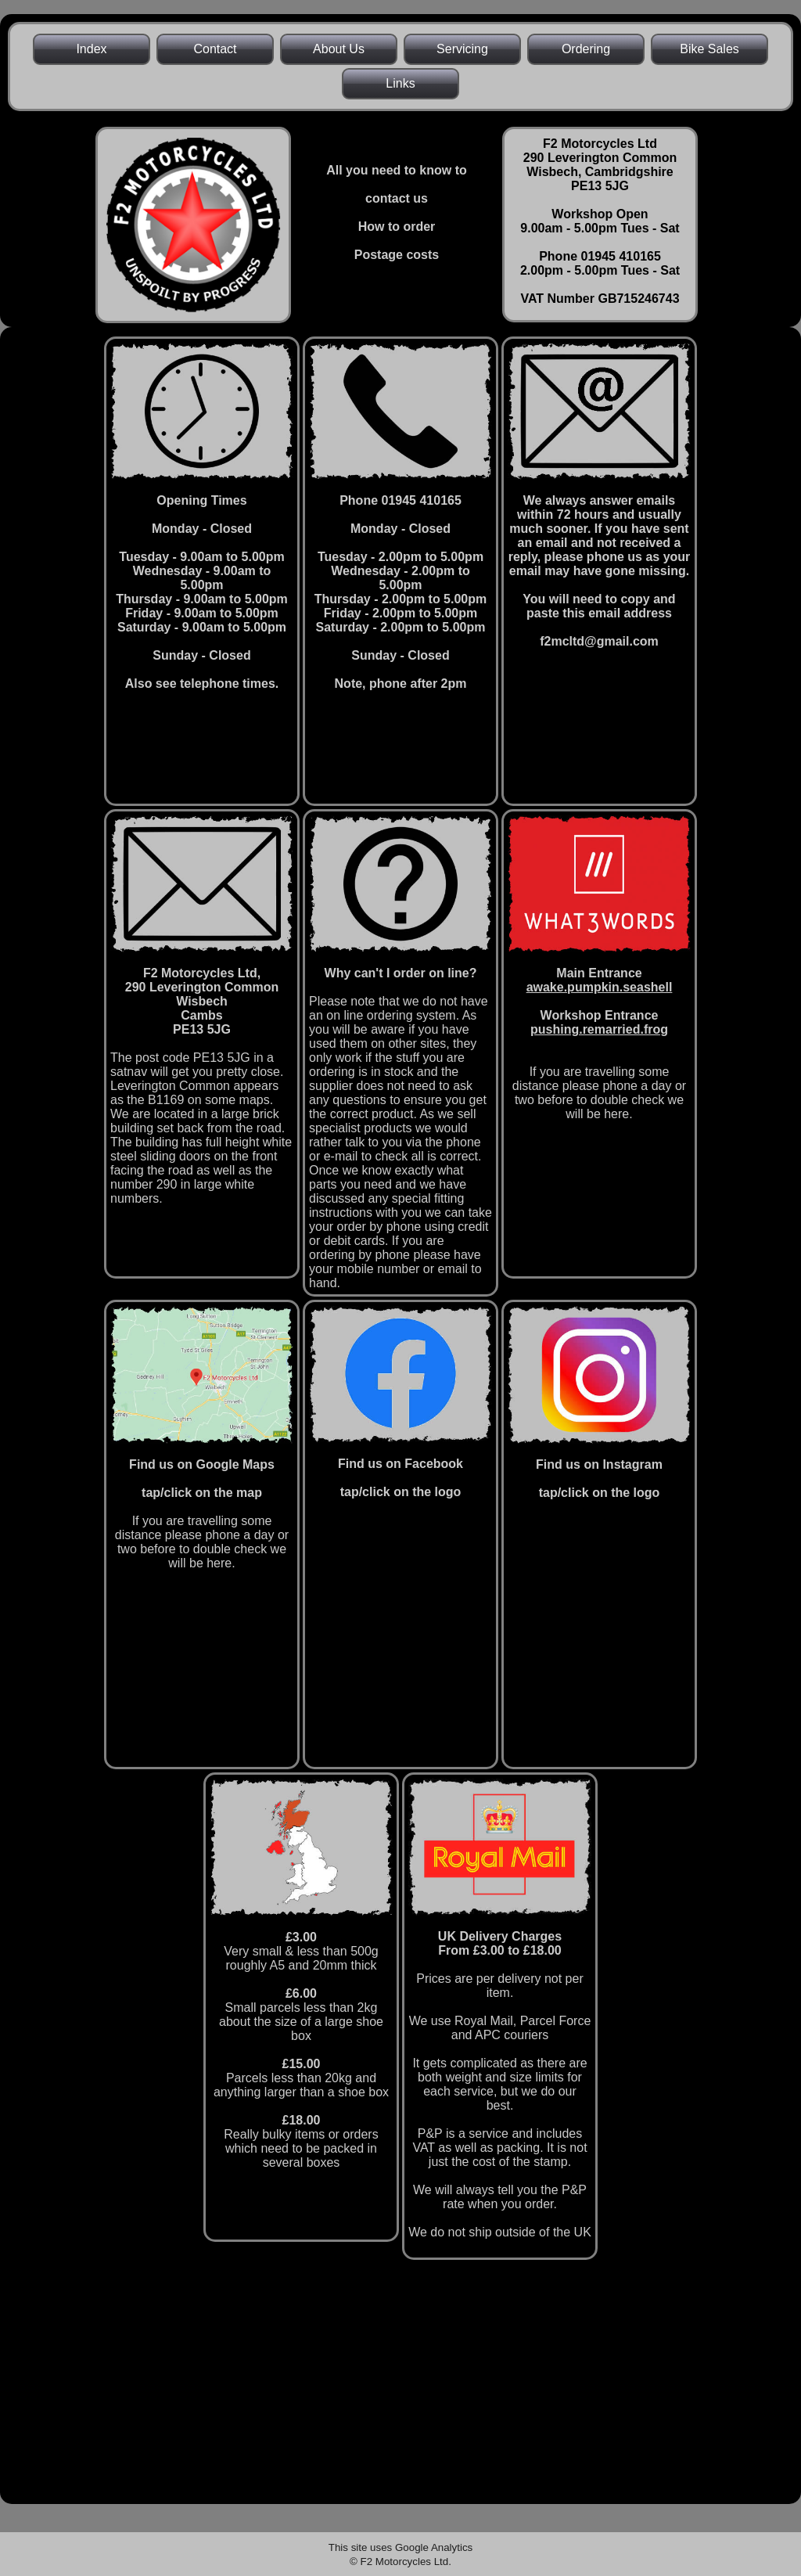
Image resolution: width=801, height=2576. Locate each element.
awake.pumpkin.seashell (599, 987)
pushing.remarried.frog (599, 1029)
